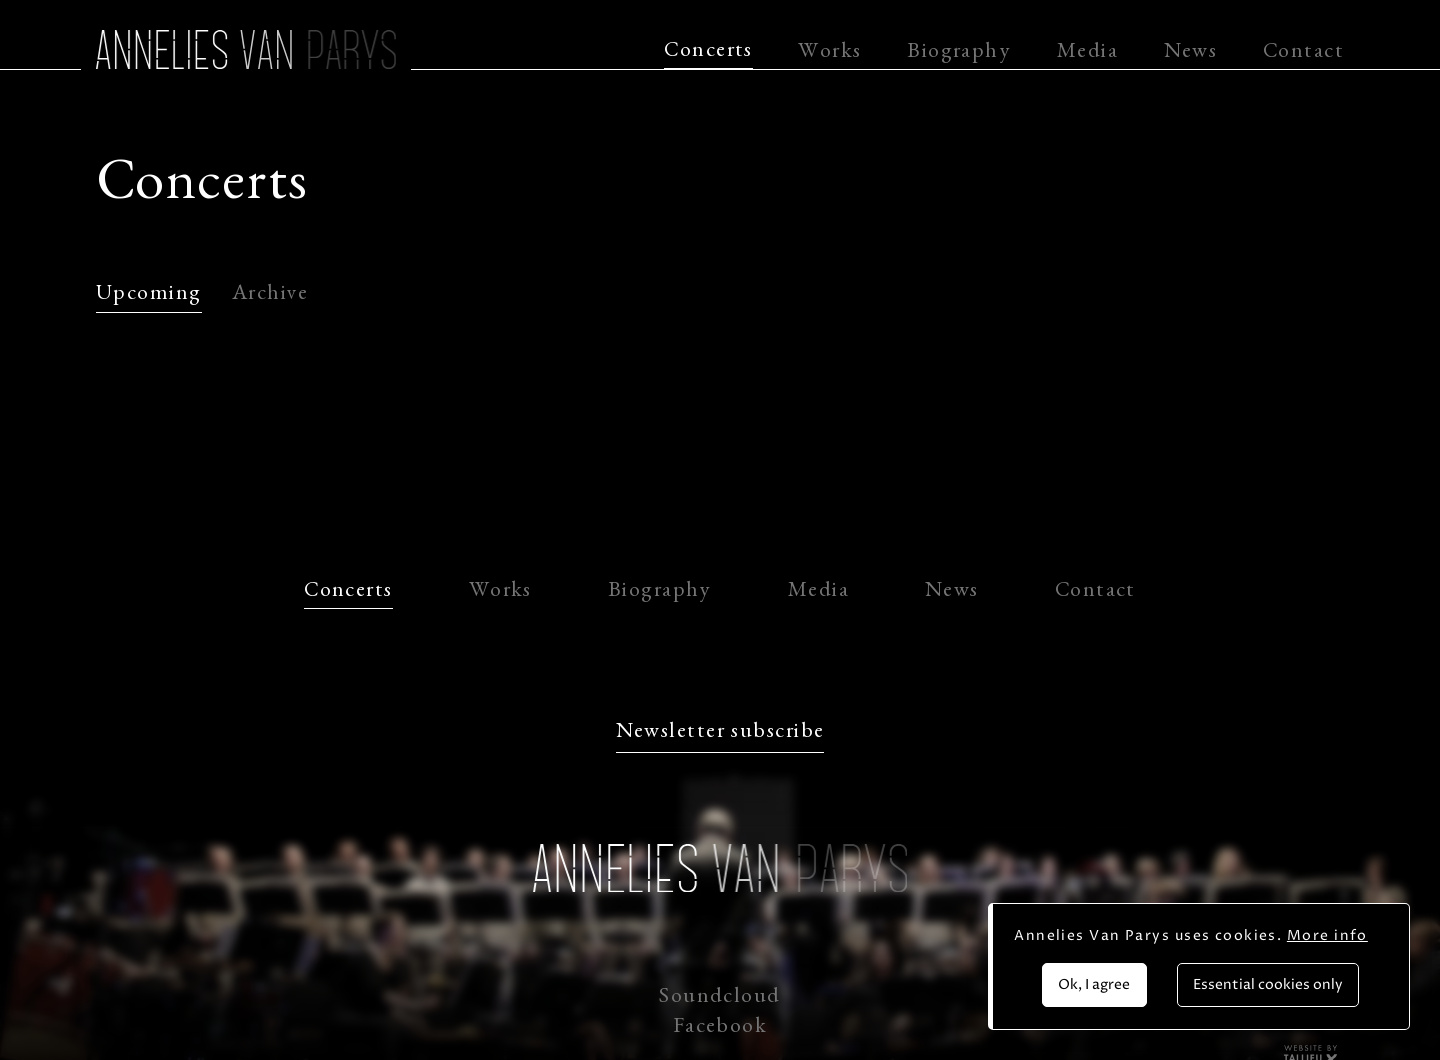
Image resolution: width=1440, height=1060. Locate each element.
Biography (959, 54)
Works (829, 54)
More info (1327, 935)
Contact (1303, 54)
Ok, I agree (1094, 984)
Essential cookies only (1268, 984)
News (1191, 54)
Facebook (720, 1029)
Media (1087, 54)
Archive (270, 296)
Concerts (708, 53)
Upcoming (149, 296)
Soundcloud (719, 999)
